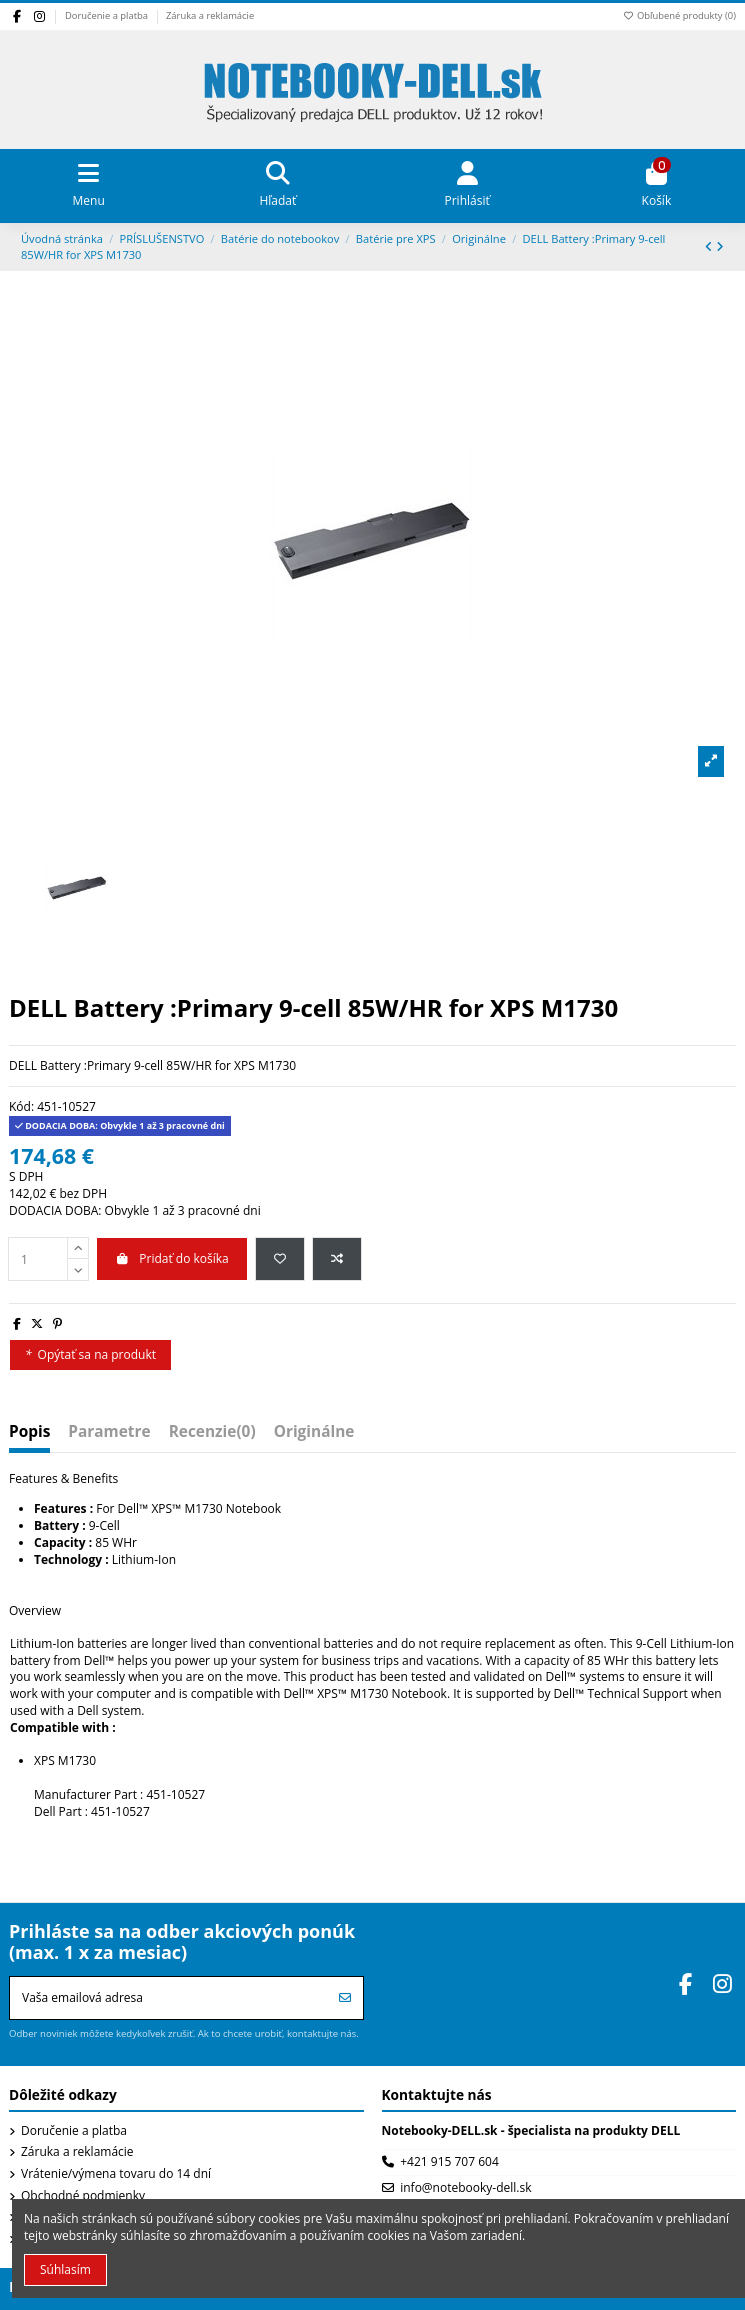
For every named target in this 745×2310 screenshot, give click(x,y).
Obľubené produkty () (679, 15)
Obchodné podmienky (83, 2196)
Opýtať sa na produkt (90, 1354)
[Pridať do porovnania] (337, 1259)
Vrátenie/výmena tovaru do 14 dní (116, 2174)
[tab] (212, 1436)
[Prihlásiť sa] (345, 1998)
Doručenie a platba (108, 15)
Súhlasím (65, 2269)
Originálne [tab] (314, 1433)
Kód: (21, 1107)
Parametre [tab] (109, 1433)
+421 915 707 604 (449, 2161)
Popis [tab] (29, 1433)
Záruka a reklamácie (210, 15)
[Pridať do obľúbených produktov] (280, 1259)
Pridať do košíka (172, 1258)
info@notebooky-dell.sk (465, 2187)
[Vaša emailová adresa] (169, 1998)
